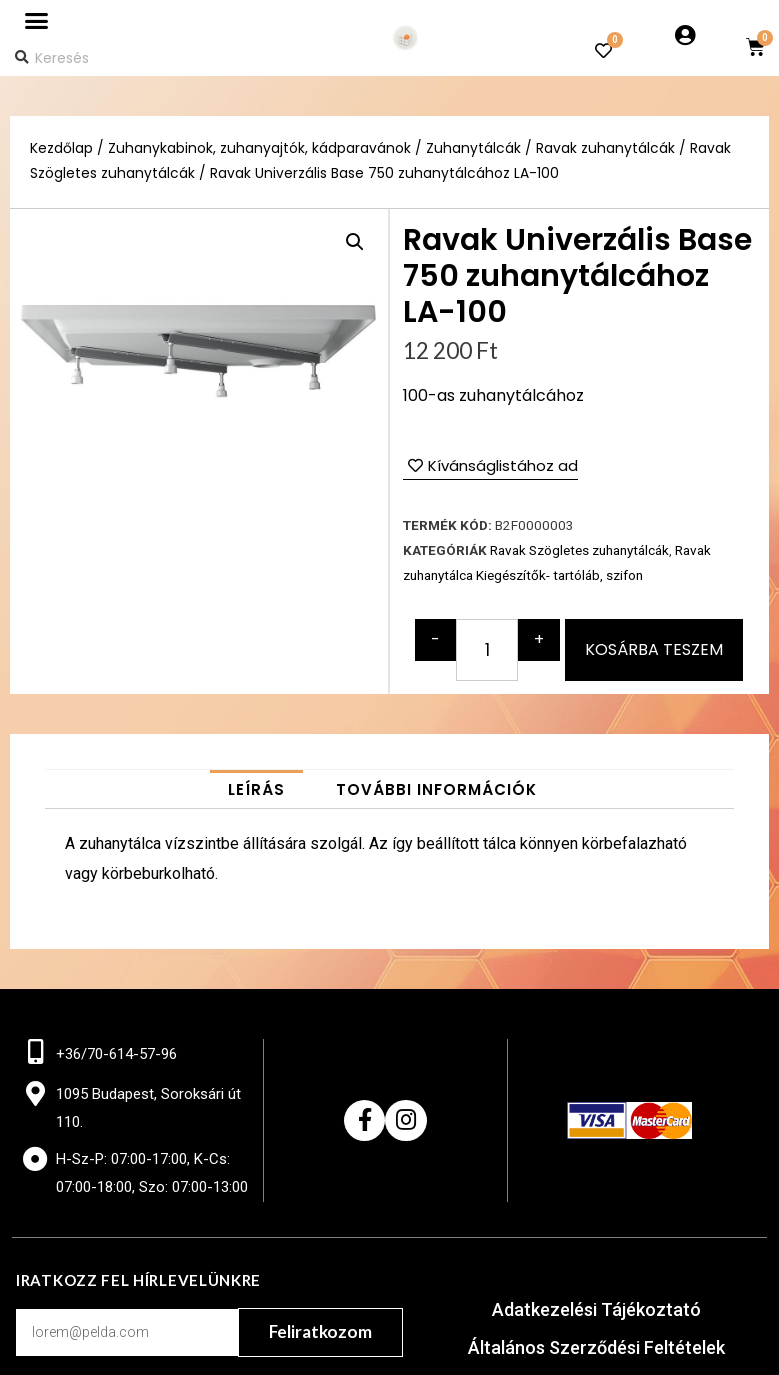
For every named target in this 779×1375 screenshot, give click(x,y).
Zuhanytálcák (473, 148)
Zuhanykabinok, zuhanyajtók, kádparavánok (259, 148)
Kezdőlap (61, 148)
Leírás (256, 789)
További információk (436, 789)
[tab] (256, 789)
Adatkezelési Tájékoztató (596, 1309)
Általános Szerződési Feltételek (596, 1347)
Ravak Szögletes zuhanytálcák (579, 550)
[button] (36, 21)
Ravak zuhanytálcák (605, 148)
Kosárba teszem (654, 649)
